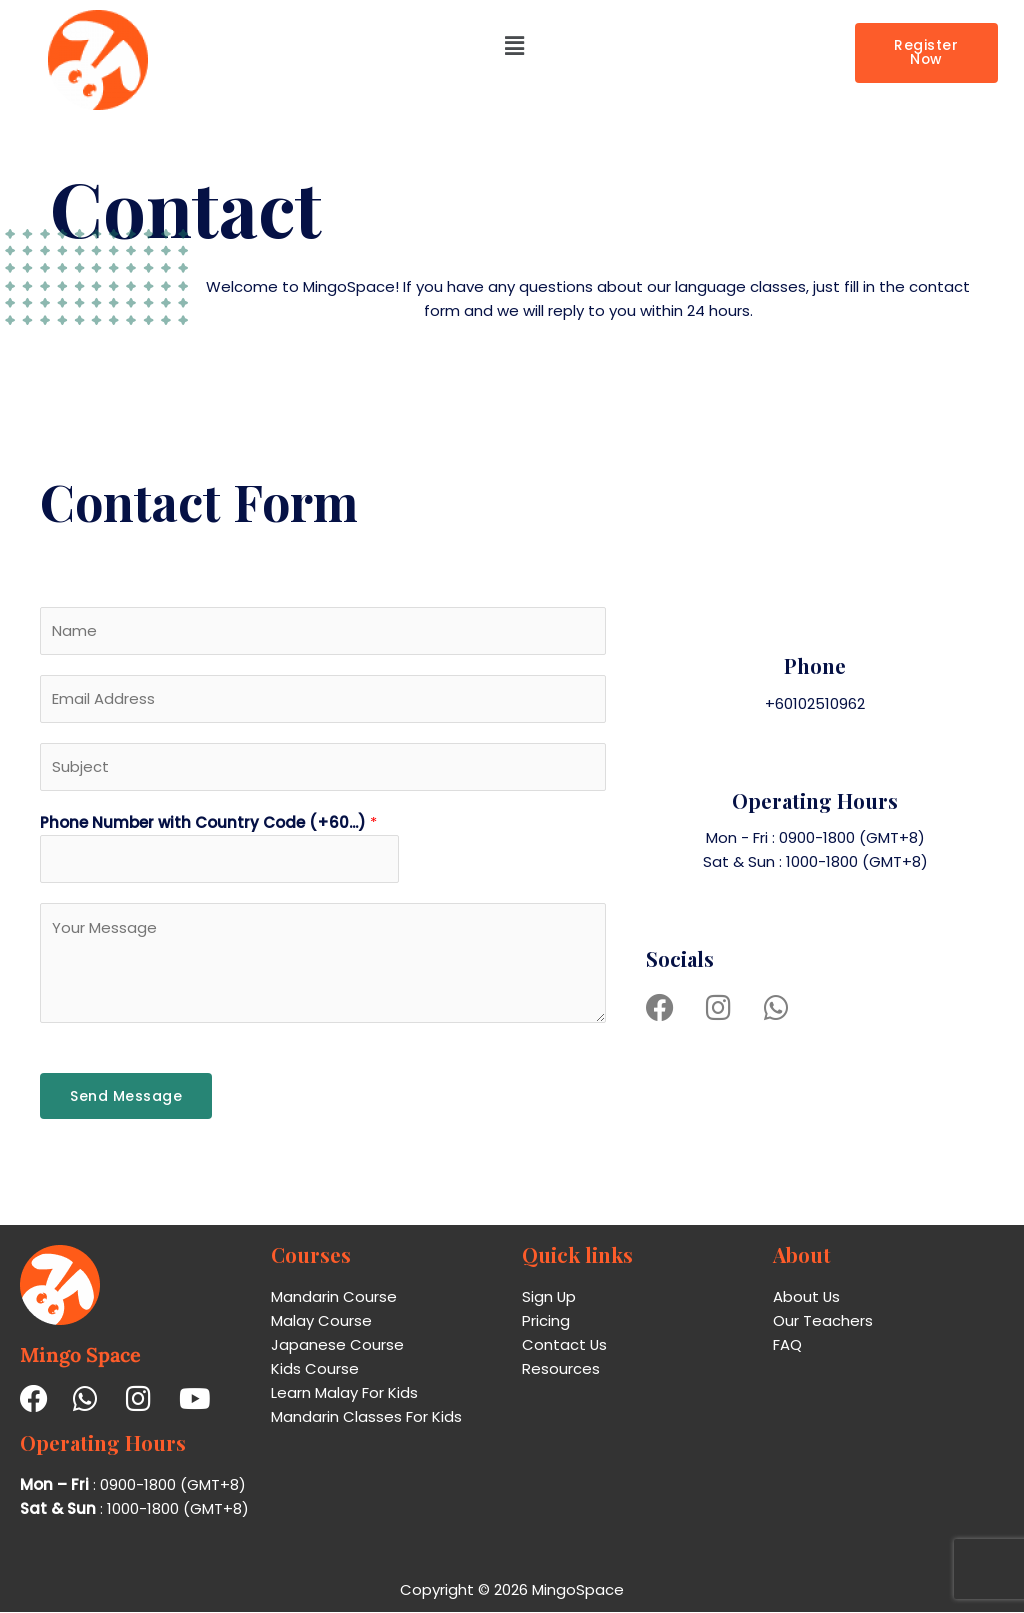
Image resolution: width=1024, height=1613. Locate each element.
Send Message (126, 1098)
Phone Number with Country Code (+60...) (208, 824)
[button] (514, 46)
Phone (815, 666)
